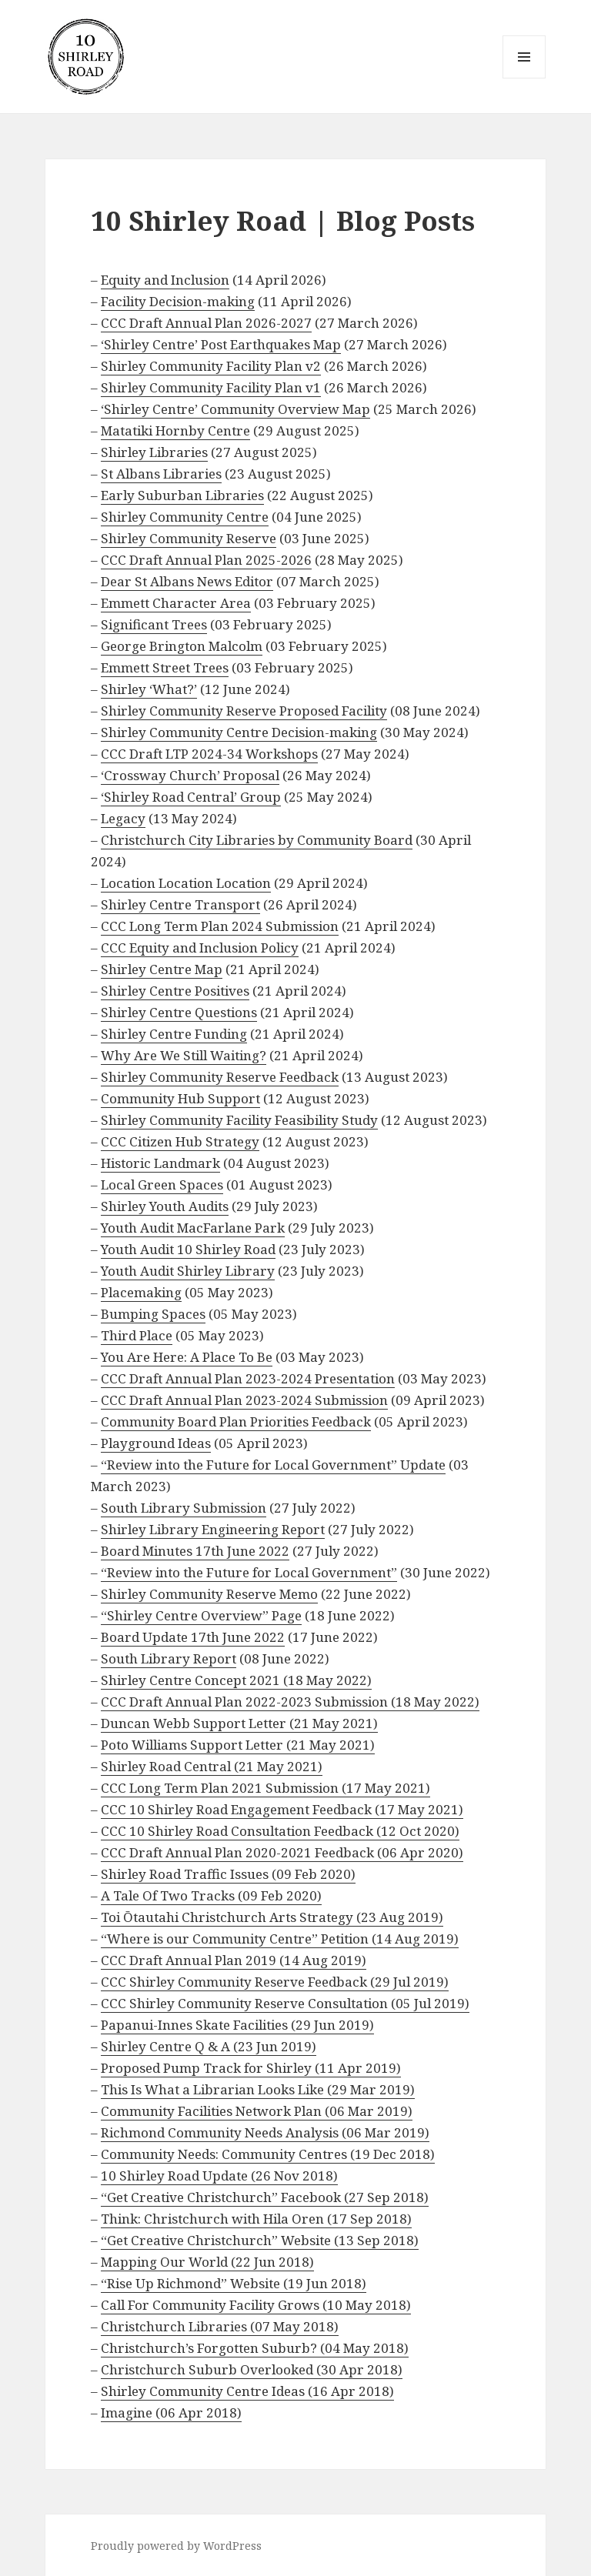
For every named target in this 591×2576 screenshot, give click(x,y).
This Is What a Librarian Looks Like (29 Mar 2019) (258, 2089)
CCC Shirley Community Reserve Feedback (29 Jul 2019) (275, 1981)
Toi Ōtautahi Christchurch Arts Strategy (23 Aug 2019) (272, 1917)
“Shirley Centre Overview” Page (201, 1615)
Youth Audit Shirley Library (188, 1271)
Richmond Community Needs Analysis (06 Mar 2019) (265, 2132)
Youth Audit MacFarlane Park (193, 1227)
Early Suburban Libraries (182, 495)
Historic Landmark (160, 1163)
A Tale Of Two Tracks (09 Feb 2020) (211, 1895)
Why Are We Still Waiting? (183, 1055)
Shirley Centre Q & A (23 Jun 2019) (208, 2046)
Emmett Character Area (176, 603)
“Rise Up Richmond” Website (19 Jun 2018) (233, 2283)
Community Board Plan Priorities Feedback (236, 1421)
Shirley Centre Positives (175, 990)
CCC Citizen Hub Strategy (180, 1141)
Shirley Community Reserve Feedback (220, 1077)
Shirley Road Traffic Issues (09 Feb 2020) (228, 1874)
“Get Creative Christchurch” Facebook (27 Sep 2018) (265, 2197)
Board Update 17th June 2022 (193, 1637)
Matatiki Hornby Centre (175, 430)
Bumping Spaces (153, 1314)
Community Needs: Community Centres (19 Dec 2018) (268, 2154)
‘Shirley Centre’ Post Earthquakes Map (221, 344)
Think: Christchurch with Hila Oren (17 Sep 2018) (256, 2218)
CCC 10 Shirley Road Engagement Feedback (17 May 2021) (282, 1809)
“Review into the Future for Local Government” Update (273, 1464)
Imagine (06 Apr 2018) (171, 2412)
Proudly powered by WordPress (176, 2545)
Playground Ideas (156, 1443)
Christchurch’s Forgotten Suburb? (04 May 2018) (255, 2348)
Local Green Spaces (162, 1184)
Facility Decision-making (178, 301)
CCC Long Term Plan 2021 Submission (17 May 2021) (265, 1788)
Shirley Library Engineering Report (213, 1529)
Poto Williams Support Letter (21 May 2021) (238, 1744)
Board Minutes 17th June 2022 (195, 1551)
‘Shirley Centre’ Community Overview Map (235, 409)
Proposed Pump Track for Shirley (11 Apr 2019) (251, 2068)
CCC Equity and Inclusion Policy (200, 947)
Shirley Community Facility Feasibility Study (239, 1120)
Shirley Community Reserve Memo (209, 1594)
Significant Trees (154, 624)
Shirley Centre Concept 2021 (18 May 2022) (236, 1680)
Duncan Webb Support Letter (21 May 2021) (239, 1723)
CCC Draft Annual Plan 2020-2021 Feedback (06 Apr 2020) (282, 1852)
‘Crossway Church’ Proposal (190, 775)
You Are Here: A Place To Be (186, 1357)
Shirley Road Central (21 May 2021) (211, 1766)
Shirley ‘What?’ (149, 689)
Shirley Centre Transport (180, 904)
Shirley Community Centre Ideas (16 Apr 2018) (247, 2391)
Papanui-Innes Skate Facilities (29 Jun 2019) (237, 2025)
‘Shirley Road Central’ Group (191, 797)
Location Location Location (186, 883)
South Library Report (168, 1658)
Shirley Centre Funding (174, 1034)
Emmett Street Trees (165, 667)
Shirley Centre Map (161, 969)
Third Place (136, 1335)
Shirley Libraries (154, 452)
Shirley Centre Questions (179, 1012)
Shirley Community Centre (185, 517)
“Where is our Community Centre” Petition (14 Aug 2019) (280, 1938)
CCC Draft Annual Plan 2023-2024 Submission (244, 1400)
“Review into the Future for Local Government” (249, 1572)
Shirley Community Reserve (188, 538)
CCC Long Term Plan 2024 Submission (220, 926)
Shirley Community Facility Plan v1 (211, 387)
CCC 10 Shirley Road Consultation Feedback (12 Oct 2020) (280, 1831)
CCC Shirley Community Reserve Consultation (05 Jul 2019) (285, 2003)
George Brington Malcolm (181, 646)
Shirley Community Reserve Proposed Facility (244, 710)
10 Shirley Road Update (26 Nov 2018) (219, 2175)
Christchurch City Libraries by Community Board (256, 840)
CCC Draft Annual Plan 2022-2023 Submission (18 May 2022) (290, 1701)
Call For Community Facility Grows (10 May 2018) (256, 2305)
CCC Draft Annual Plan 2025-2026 (206, 560)
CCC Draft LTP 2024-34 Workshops (209, 753)
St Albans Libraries (161, 473)
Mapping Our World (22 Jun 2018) (207, 2262)
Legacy (123, 818)
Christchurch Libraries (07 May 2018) (220, 2326)
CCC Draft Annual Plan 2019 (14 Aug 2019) (233, 1960)
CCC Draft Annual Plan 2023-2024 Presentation (248, 1378)
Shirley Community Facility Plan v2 (211, 366)
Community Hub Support (180, 1098)
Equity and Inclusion (165, 280)
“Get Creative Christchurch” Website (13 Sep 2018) (260, 2240)
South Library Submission (183, 1508)
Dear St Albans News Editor (187, 581)
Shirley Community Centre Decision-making (239, 732)
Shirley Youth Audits (165, 1206)
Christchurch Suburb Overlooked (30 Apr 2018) (251, 2369)
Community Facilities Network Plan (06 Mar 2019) (256, 2111)
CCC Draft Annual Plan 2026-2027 (206, 323)
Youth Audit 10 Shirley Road (188, 1249)
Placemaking (141, 1292)
